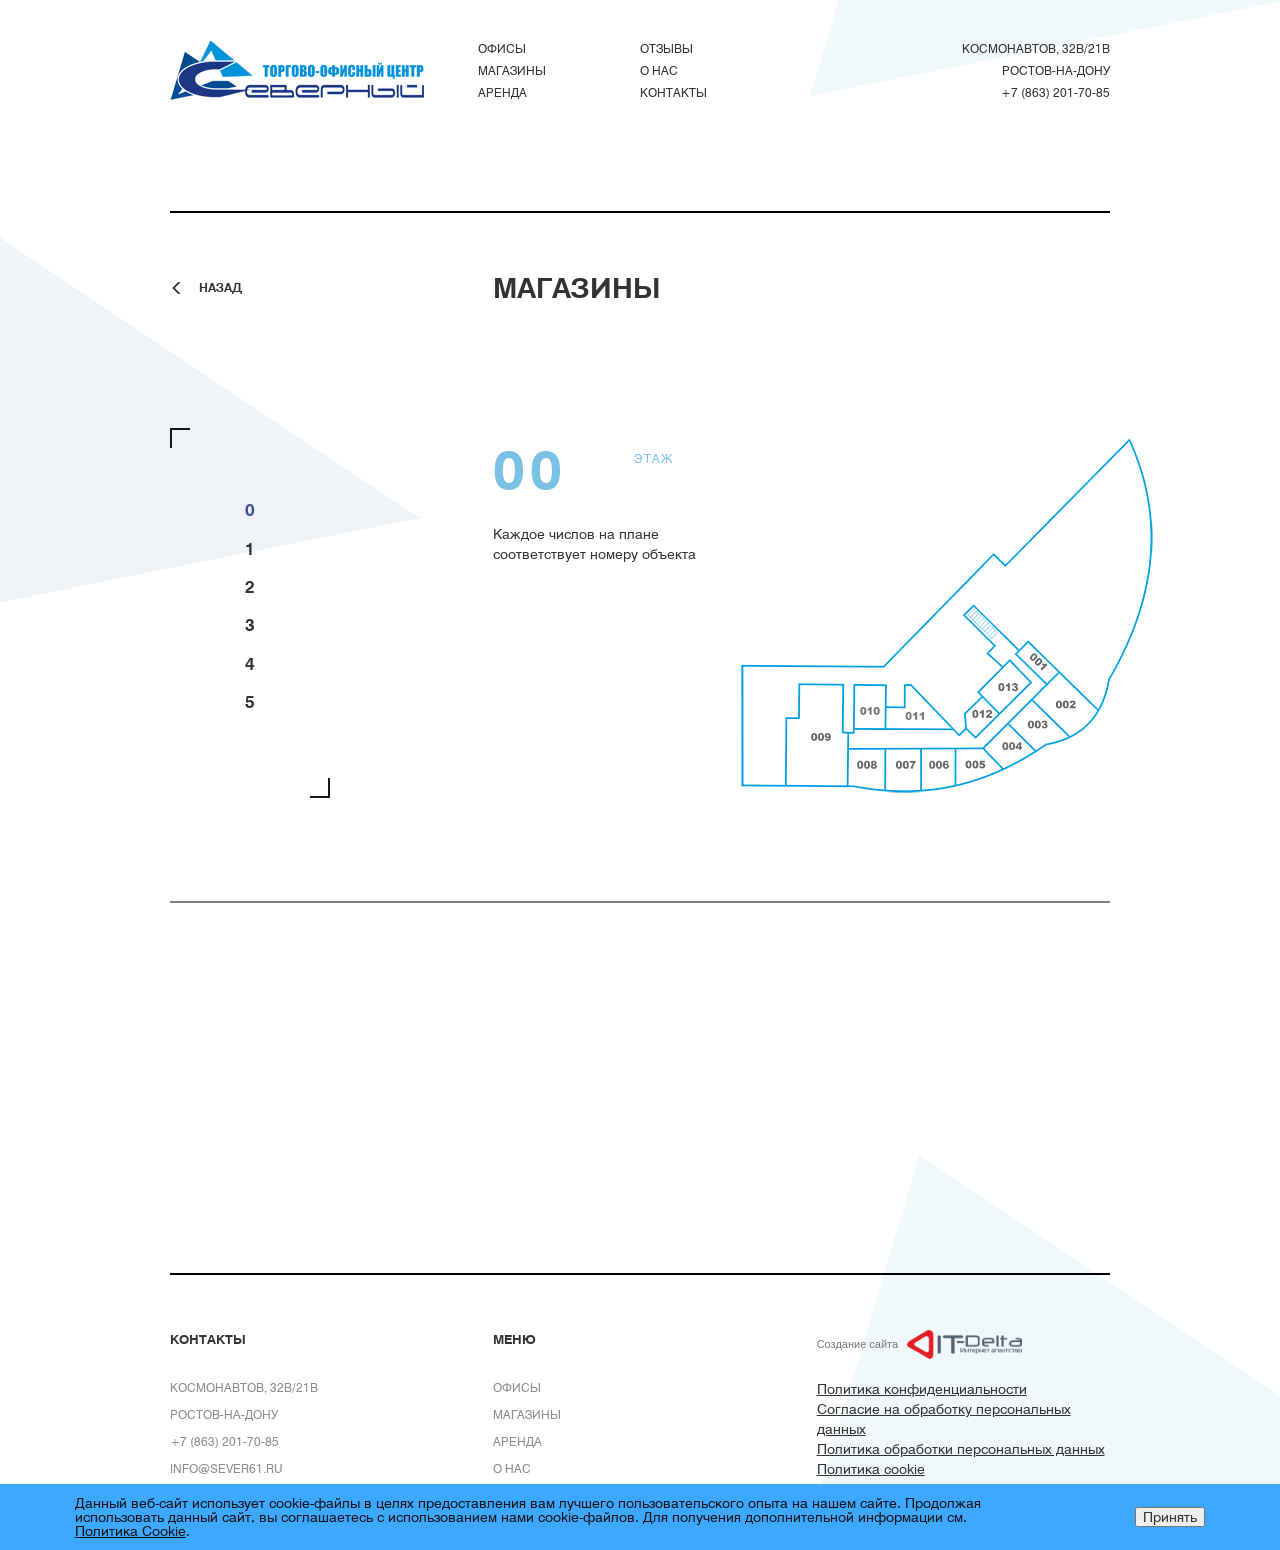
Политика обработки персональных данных (961, 1448)
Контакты (673, 92)
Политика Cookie (130, 1530)
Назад (220, 287)
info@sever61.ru (226, 1468)
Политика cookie (871, 1468)
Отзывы (666, 48)
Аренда (502, 92)
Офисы (502, 48)
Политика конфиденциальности (922, 1388)
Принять (1170, 1516)
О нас (659, 70)
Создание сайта (857, 1344)
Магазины (512, 70)
